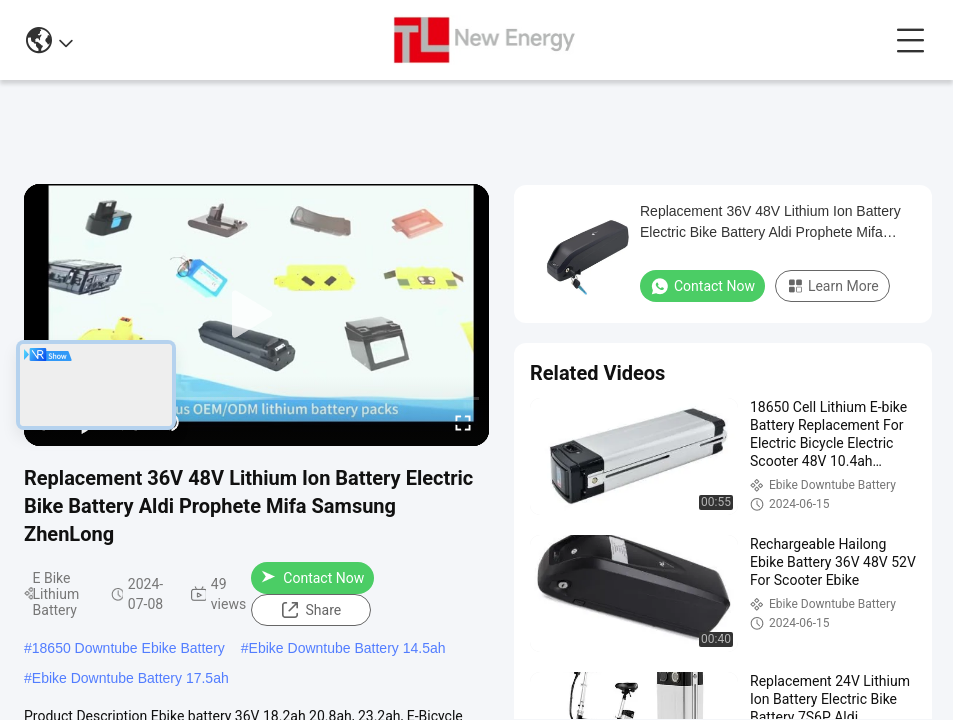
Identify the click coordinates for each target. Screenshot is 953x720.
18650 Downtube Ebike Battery (128, 648)
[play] (257, 315)
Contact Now (312, 578)
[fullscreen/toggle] (463, 422)
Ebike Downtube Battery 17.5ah (130, 678)
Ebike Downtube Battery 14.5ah (347, 648)
